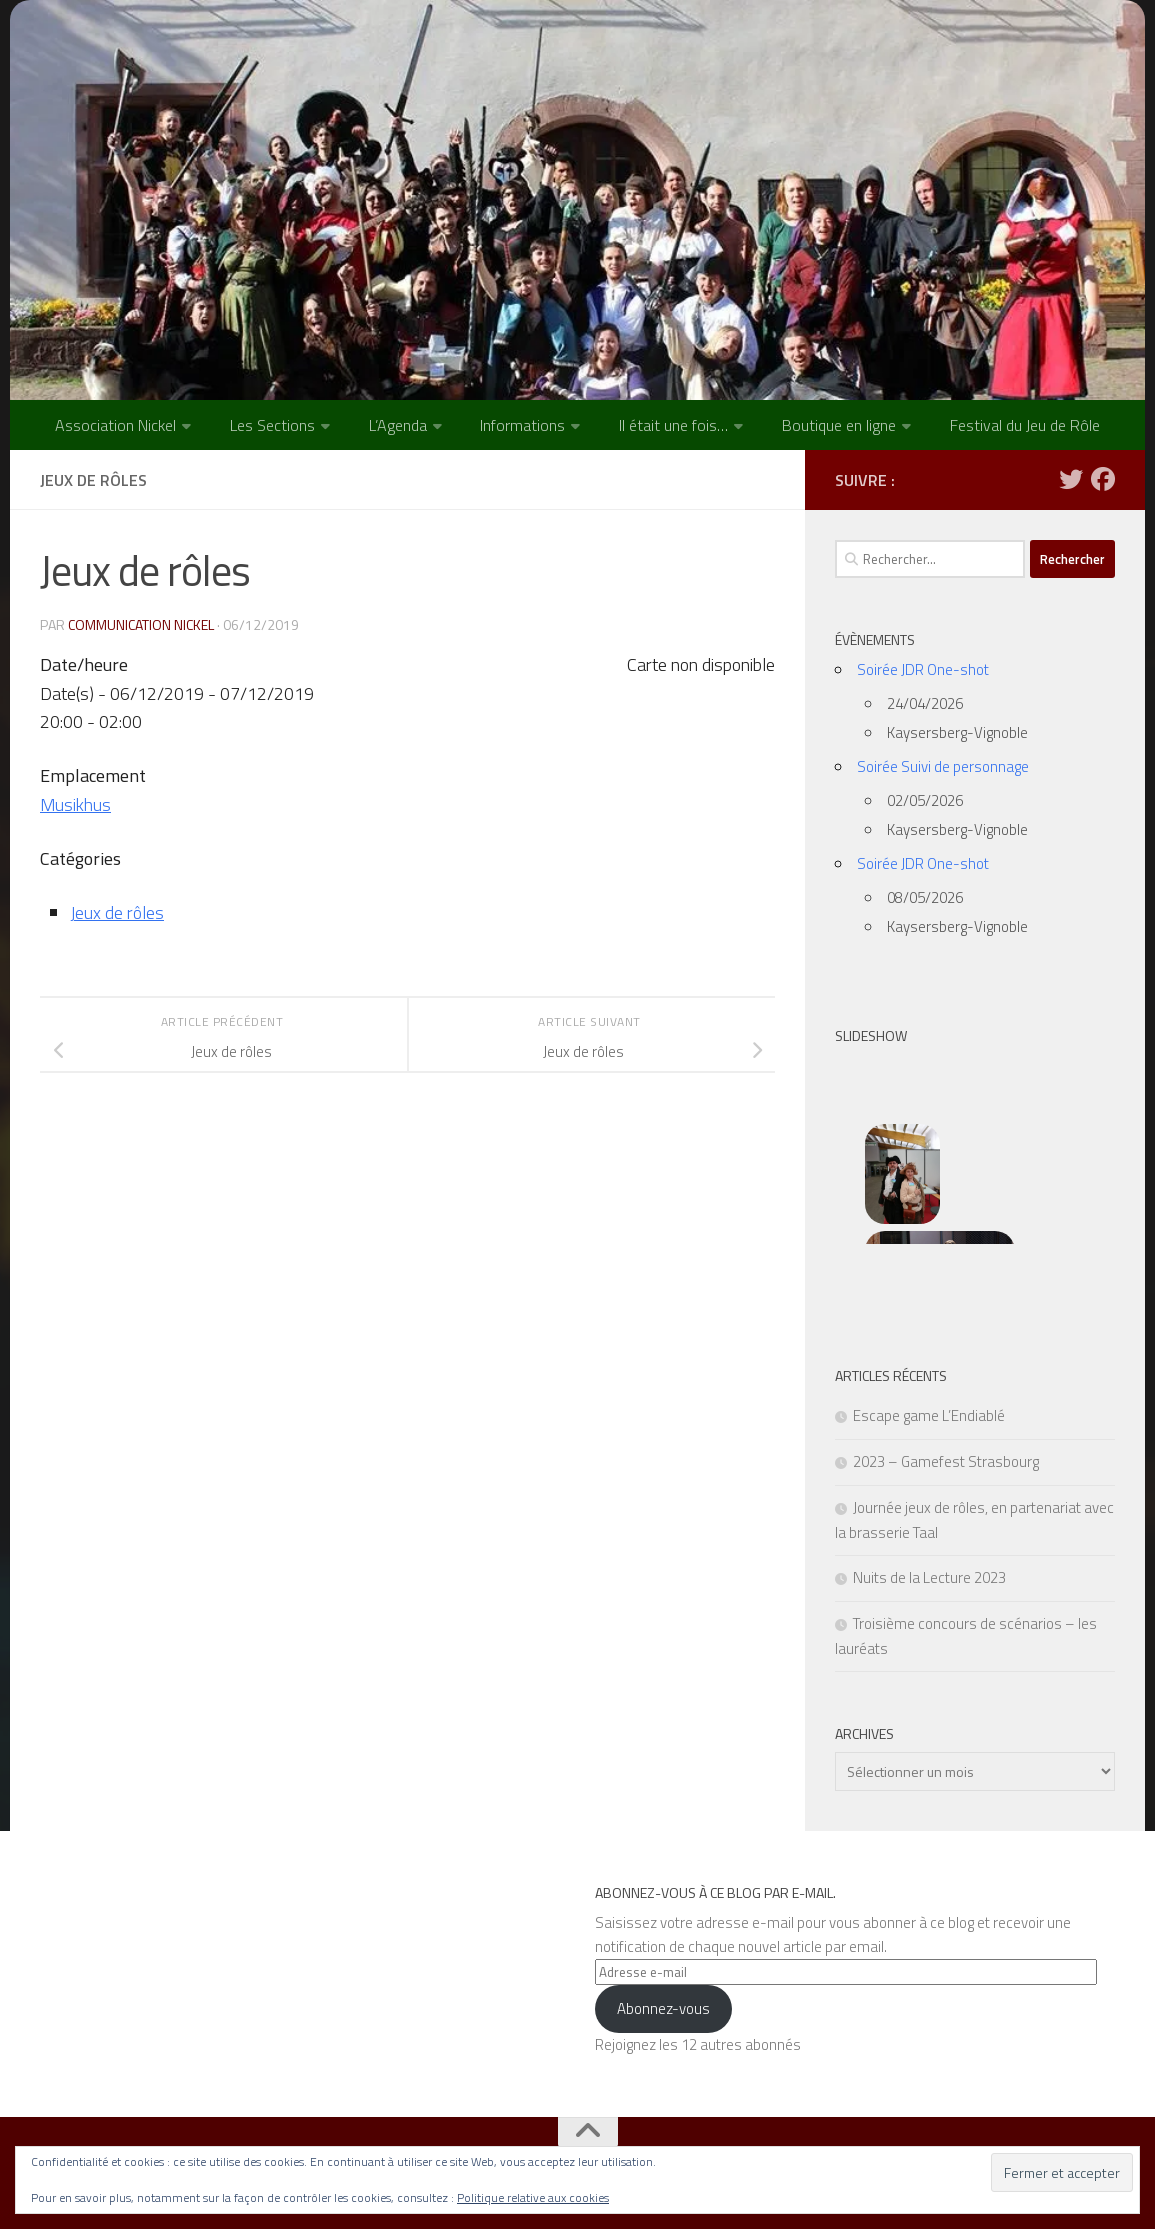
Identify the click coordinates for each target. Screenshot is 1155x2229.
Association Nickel (115, 425)
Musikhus (76, 804)
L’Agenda (398, 425)
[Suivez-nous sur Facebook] (1103, 479)
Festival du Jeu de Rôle (1025, 425)
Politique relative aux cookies (533, 2197)
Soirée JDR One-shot (923, 669)
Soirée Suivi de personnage (943, 766)
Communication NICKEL (141, 624)
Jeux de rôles (117, 912)
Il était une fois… (673, 425)
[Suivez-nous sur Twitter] (1071, 479)
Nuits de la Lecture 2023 (929, 1577)
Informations (522, 425)
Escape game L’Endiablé (929, 1415)
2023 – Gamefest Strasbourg (946, 1461)
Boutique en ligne (839, 425)
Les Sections (272, 425)
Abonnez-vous (663, 2008)
